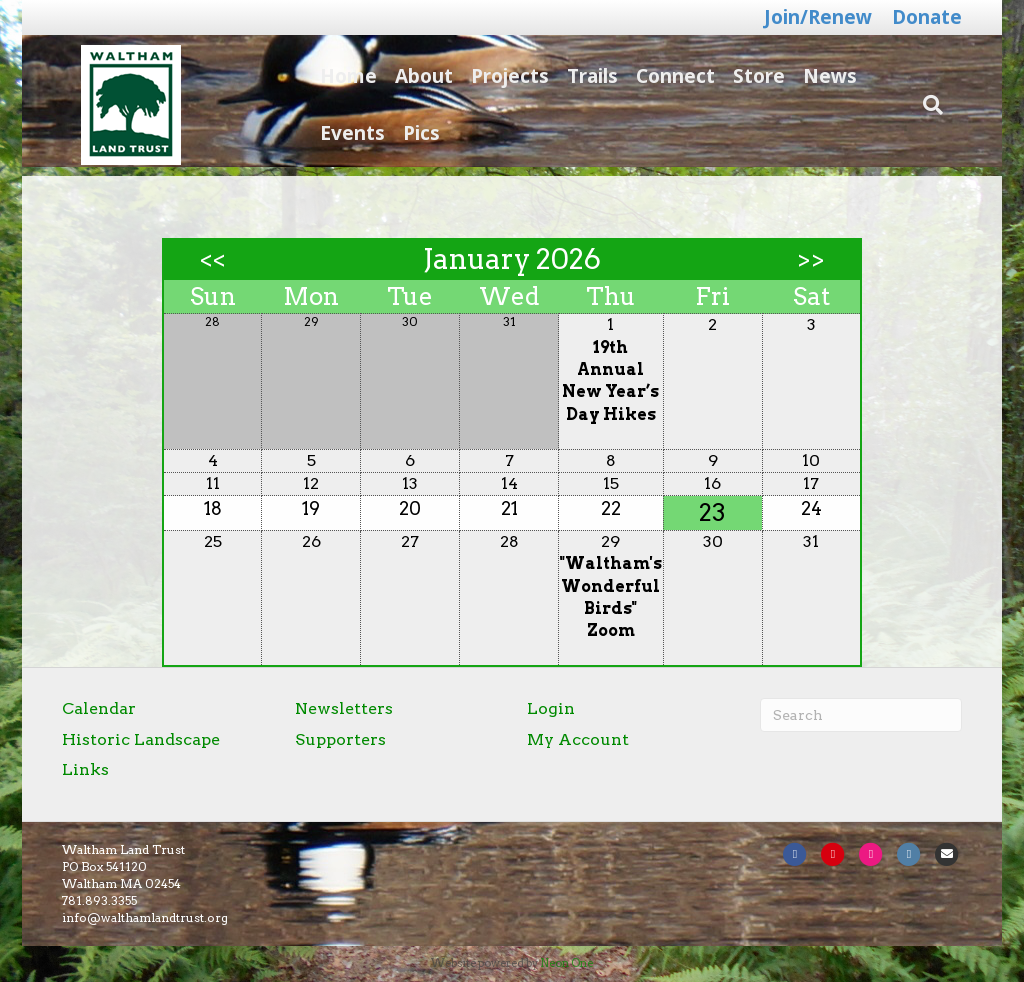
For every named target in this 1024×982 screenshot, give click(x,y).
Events (343, 133)
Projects (501, 76)
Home (339, 76)
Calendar (99, 708)
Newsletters (344, 708)
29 (610, 541)
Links (85, 769)
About (415, 76)
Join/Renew (818, 17)
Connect (666, 76)
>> (811, 260)
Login (551, 708)
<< (213, 260)
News (821, 76)
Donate (927, 17)
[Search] (947, 105)
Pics (412, 133)
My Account (578, 739)
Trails (583, 76)
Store (750, 76)
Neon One (566, 963)
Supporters (340, 739)
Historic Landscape (141, 739)
